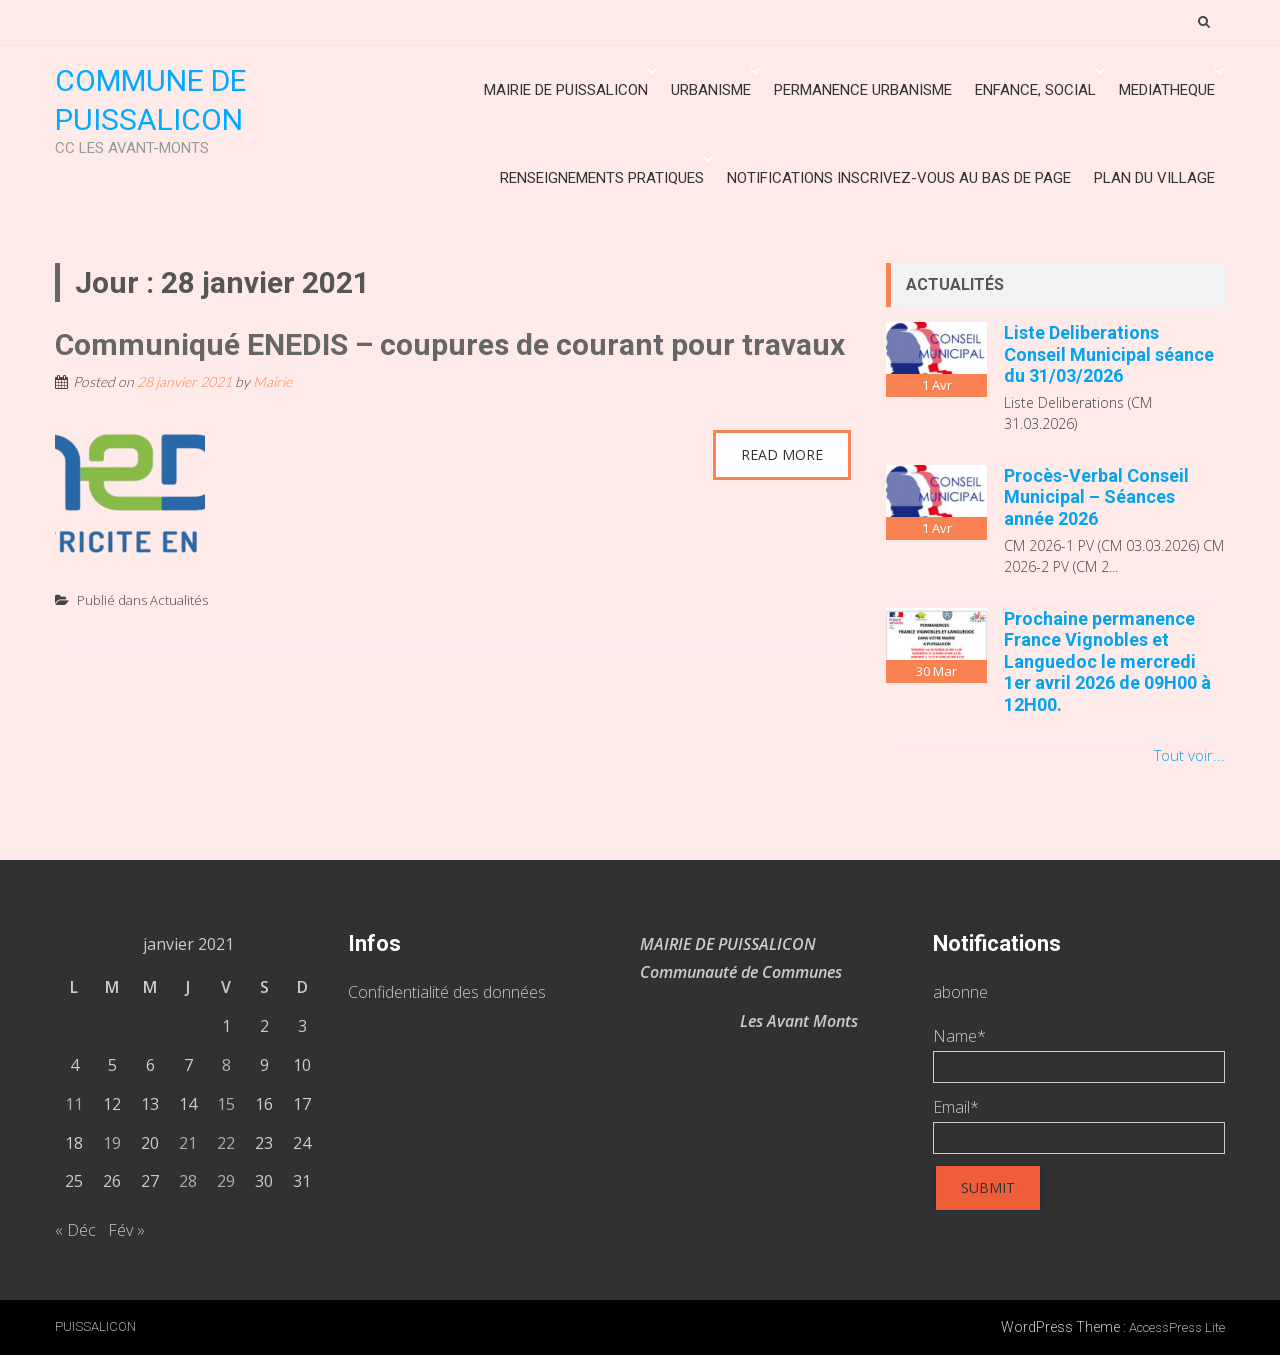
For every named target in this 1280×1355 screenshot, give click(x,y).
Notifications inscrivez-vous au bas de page (899, 178)
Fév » (126, 1230)
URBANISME (711, 90)
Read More (782, 454)
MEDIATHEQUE (1167, 90)
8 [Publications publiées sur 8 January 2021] (226, 1065)
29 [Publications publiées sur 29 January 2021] (226, 1181)
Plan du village (1154, 178)
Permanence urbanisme (863, 90)
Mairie (272, 381)
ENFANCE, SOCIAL (1035, 90)
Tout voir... (1189, 755)
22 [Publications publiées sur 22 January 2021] (226, 1143)
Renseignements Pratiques (602, 178)
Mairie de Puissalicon (566, 90)
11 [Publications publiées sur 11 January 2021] (74, 1104)
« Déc (75, 1230)
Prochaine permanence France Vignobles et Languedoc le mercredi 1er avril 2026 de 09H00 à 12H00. (1107, 661)
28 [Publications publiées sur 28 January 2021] (188, 1181)
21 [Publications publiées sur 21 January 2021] (188, 1143)
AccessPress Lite (1177, 1327)
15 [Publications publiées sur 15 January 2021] (226, 1104)
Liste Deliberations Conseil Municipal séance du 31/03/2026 (1109, 354)
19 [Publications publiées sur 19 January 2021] (112, 1143)
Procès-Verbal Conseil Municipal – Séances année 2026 (1096, 497)
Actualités (179, 600)
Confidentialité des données (447, 992)
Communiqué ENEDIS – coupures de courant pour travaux (450, 344)
